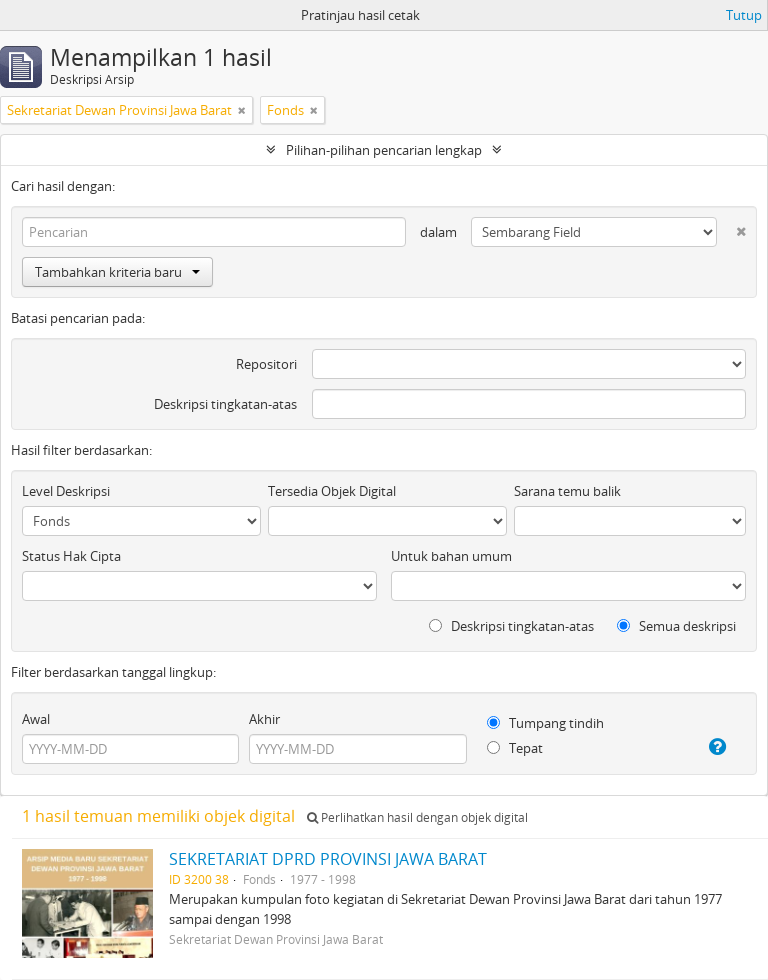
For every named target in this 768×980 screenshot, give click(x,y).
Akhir (264, 719)
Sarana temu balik (567, 491)
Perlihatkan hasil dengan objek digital (417, 817)
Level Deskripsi (66, 491)
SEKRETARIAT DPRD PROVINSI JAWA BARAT (328, 859)
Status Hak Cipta (71, 556)
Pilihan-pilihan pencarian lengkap (384, 150)
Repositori (266, 364)
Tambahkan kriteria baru (117, 272)
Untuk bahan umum (451, 556)
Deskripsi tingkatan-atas (225, 404)
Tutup (744, 15)
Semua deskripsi (676, 626)
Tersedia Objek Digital (332, 491)
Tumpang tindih (545, 723)
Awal (36, 719)
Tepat (515, 748)
